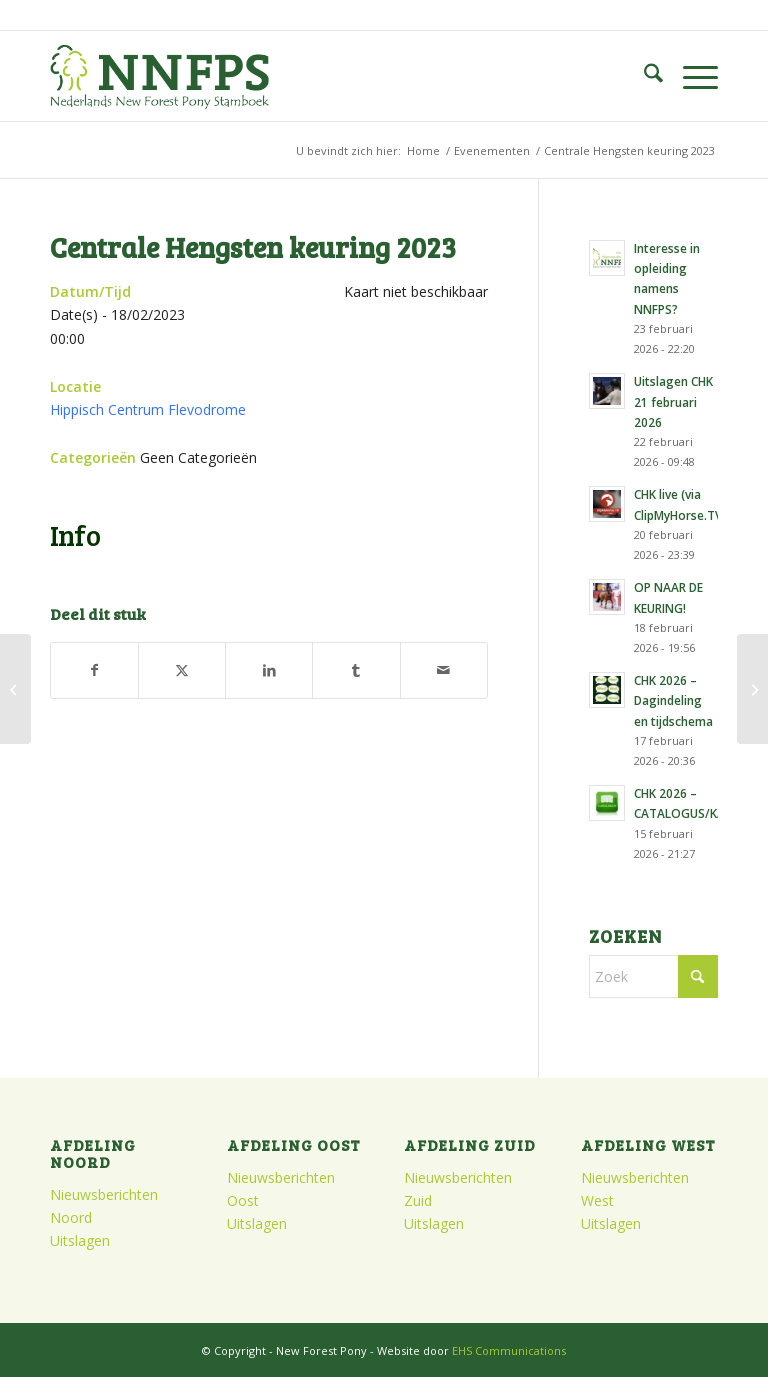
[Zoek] (643, 76)
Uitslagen (80, 1240)
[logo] (159, 76)
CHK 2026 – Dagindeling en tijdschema (673, 700)
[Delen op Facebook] (94, 670)
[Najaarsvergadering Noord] (752, 689)
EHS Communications (509, 1350)
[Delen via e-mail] (444, 670)
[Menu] (690, 76)
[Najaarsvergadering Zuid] (15, 689)
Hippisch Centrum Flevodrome (148, 409)
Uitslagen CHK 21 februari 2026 (673, 401)
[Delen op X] (182, 670)
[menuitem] (643, 76)
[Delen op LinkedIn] (269, 670)
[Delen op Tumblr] (356, 670)
